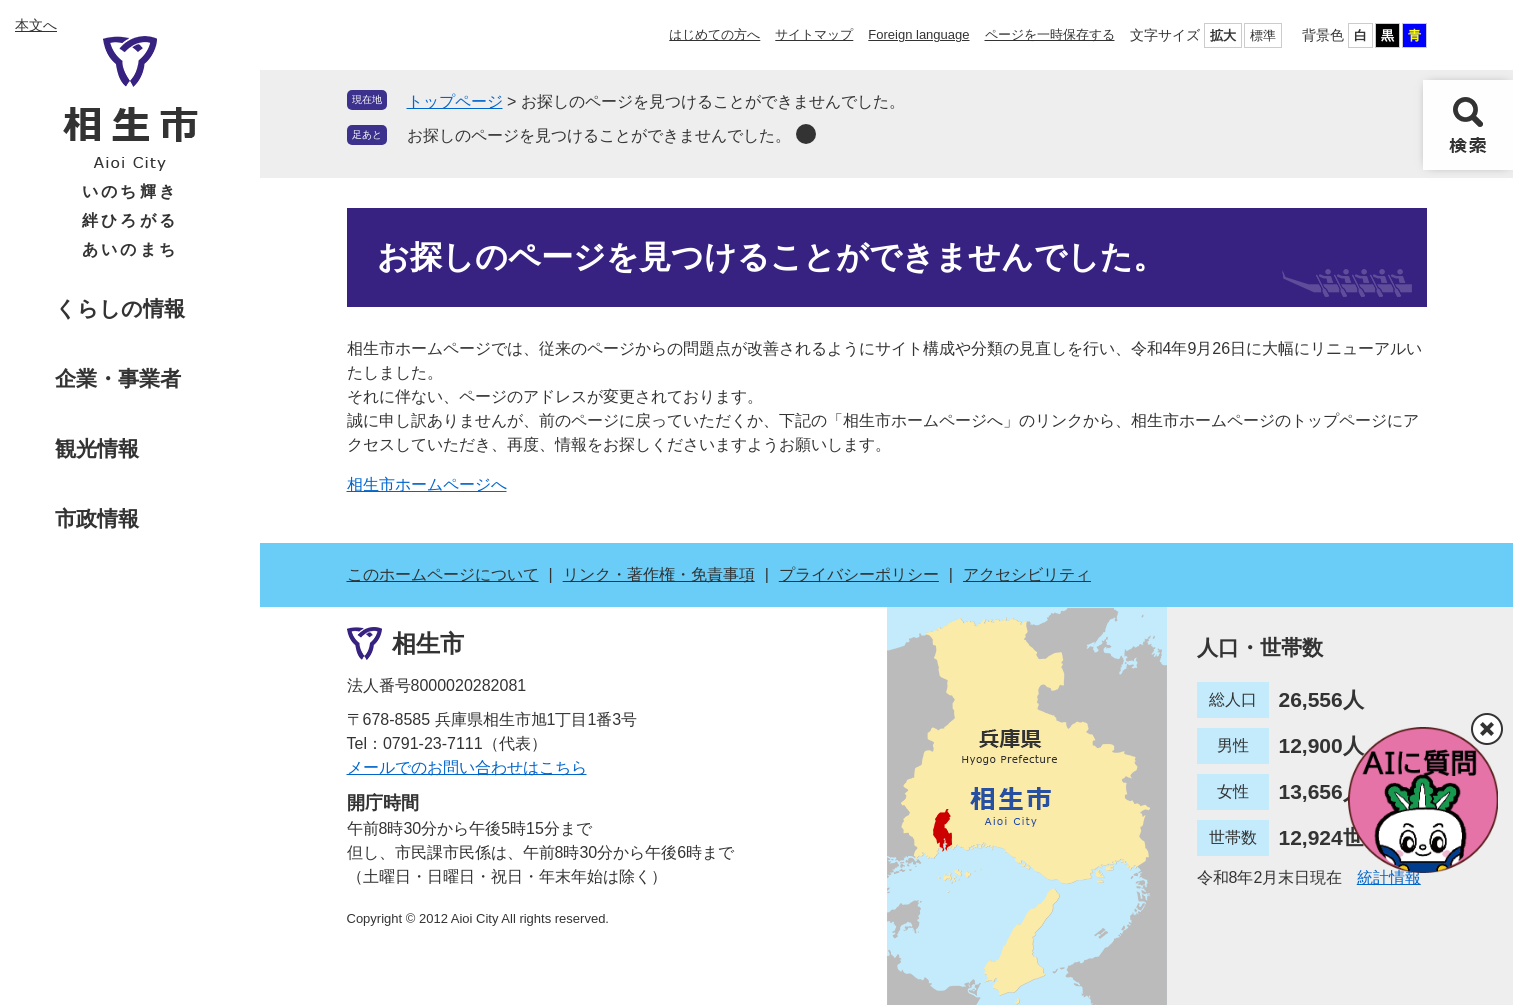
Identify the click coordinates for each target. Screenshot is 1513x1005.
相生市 (428, 643)
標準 (1263, 35)
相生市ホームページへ (427, 484)
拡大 (1223, 35)
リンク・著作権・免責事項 (659, 574)
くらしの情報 (120, 308)
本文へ (36, 25)
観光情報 (97, 448)
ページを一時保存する (1050, 34)
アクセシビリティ (1027, 574)
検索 (1468, 125)
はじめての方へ (714, 34)
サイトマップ (814, 34)
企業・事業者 (118, 378)
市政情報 (97, 518)
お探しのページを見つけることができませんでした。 (599, 135)
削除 (806, 134)
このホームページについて (443, 574)
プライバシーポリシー (859, 574)
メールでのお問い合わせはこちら (467, 767)
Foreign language (918, 34)
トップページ (455, 101)
